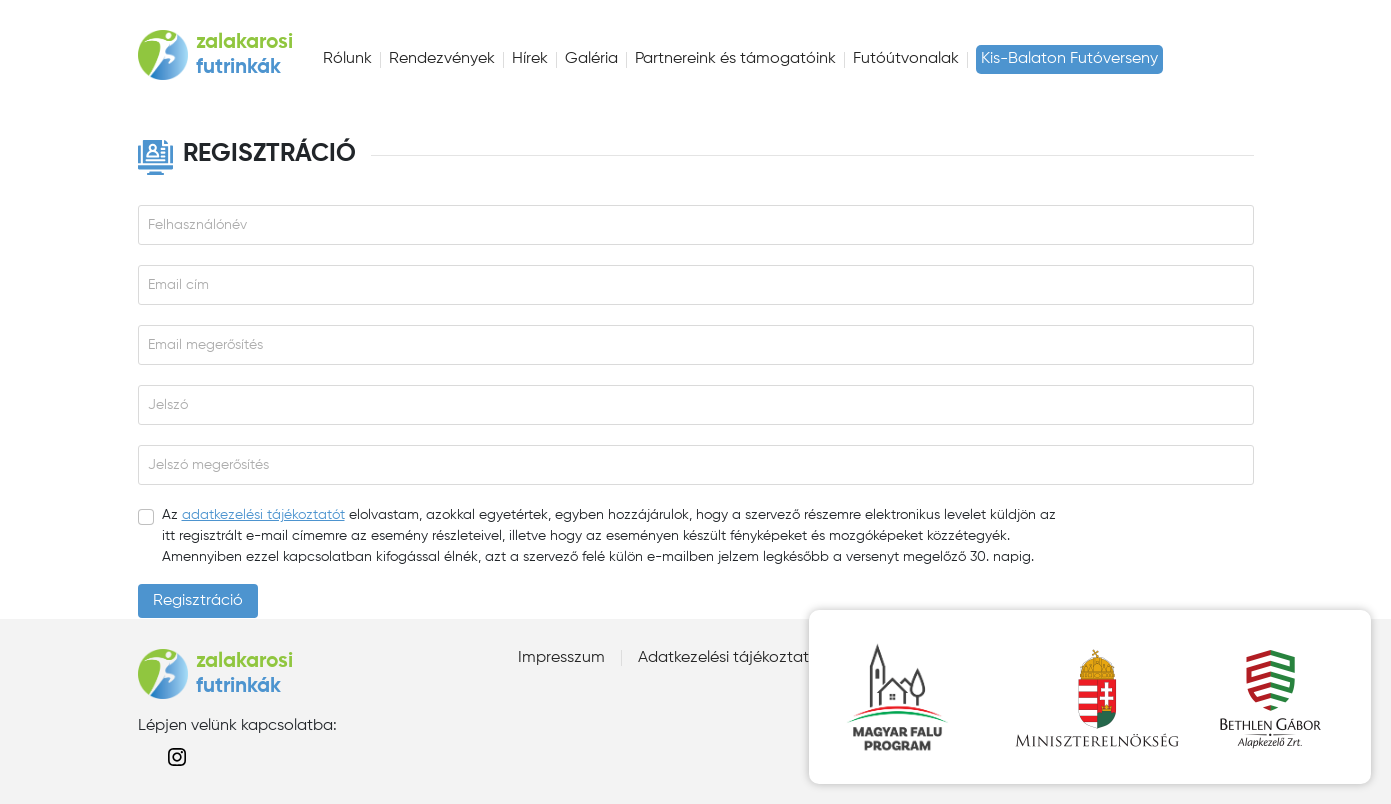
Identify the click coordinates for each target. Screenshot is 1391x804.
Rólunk (347, 59)
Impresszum (561, 658)
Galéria (591, 59)
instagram (177, 757)
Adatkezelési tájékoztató (728, 658)
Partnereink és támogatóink (735, 59)
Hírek (530, 59)
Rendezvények (442, 59)
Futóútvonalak (906, 59)
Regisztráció (198, 601)
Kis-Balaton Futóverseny (1069, 59)
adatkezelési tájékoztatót (263, 515)
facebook (145, 757)
